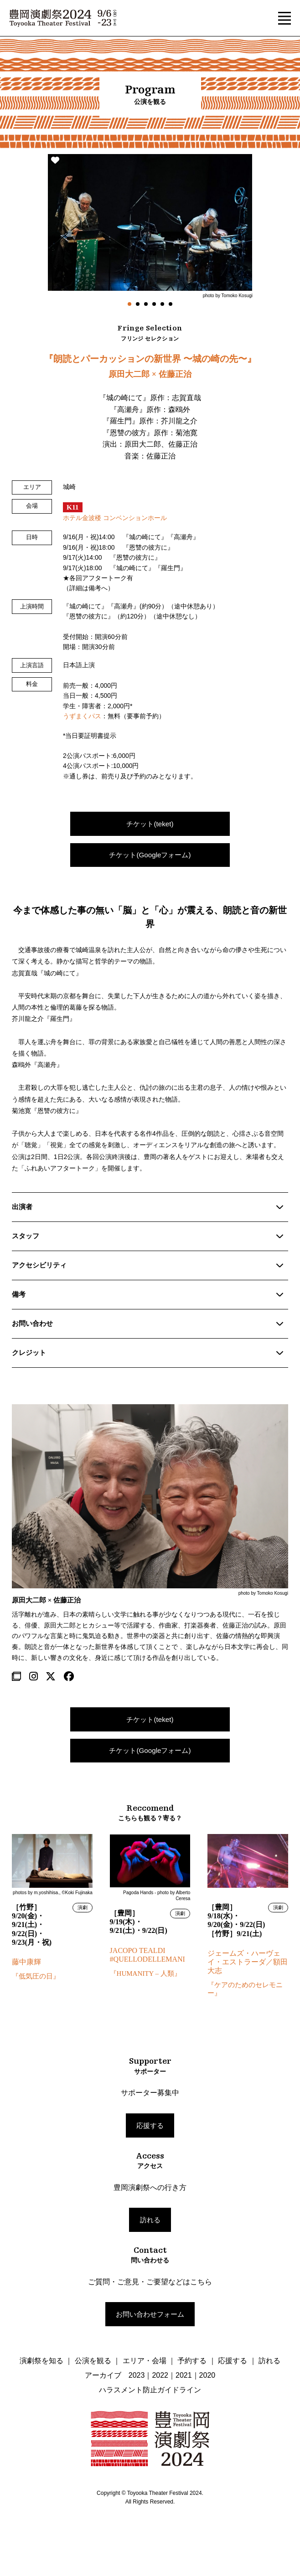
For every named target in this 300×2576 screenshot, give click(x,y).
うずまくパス (82, 716)
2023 (137, 2375)
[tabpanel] (150, 226)
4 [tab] (154, 304)
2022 (160, 2375)
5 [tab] (162, 304)
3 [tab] (146, 304)
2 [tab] (138, 304)
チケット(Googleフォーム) (150, 855)
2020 (207, 2375)
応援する (150, 2125)
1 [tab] (129, 304)
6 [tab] (170, 304)
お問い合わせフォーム (150, 2314)
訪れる (150, 2220)
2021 (184, 2375)
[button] (284, 18)
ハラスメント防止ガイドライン (150, 2390)
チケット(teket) (149, 824)
